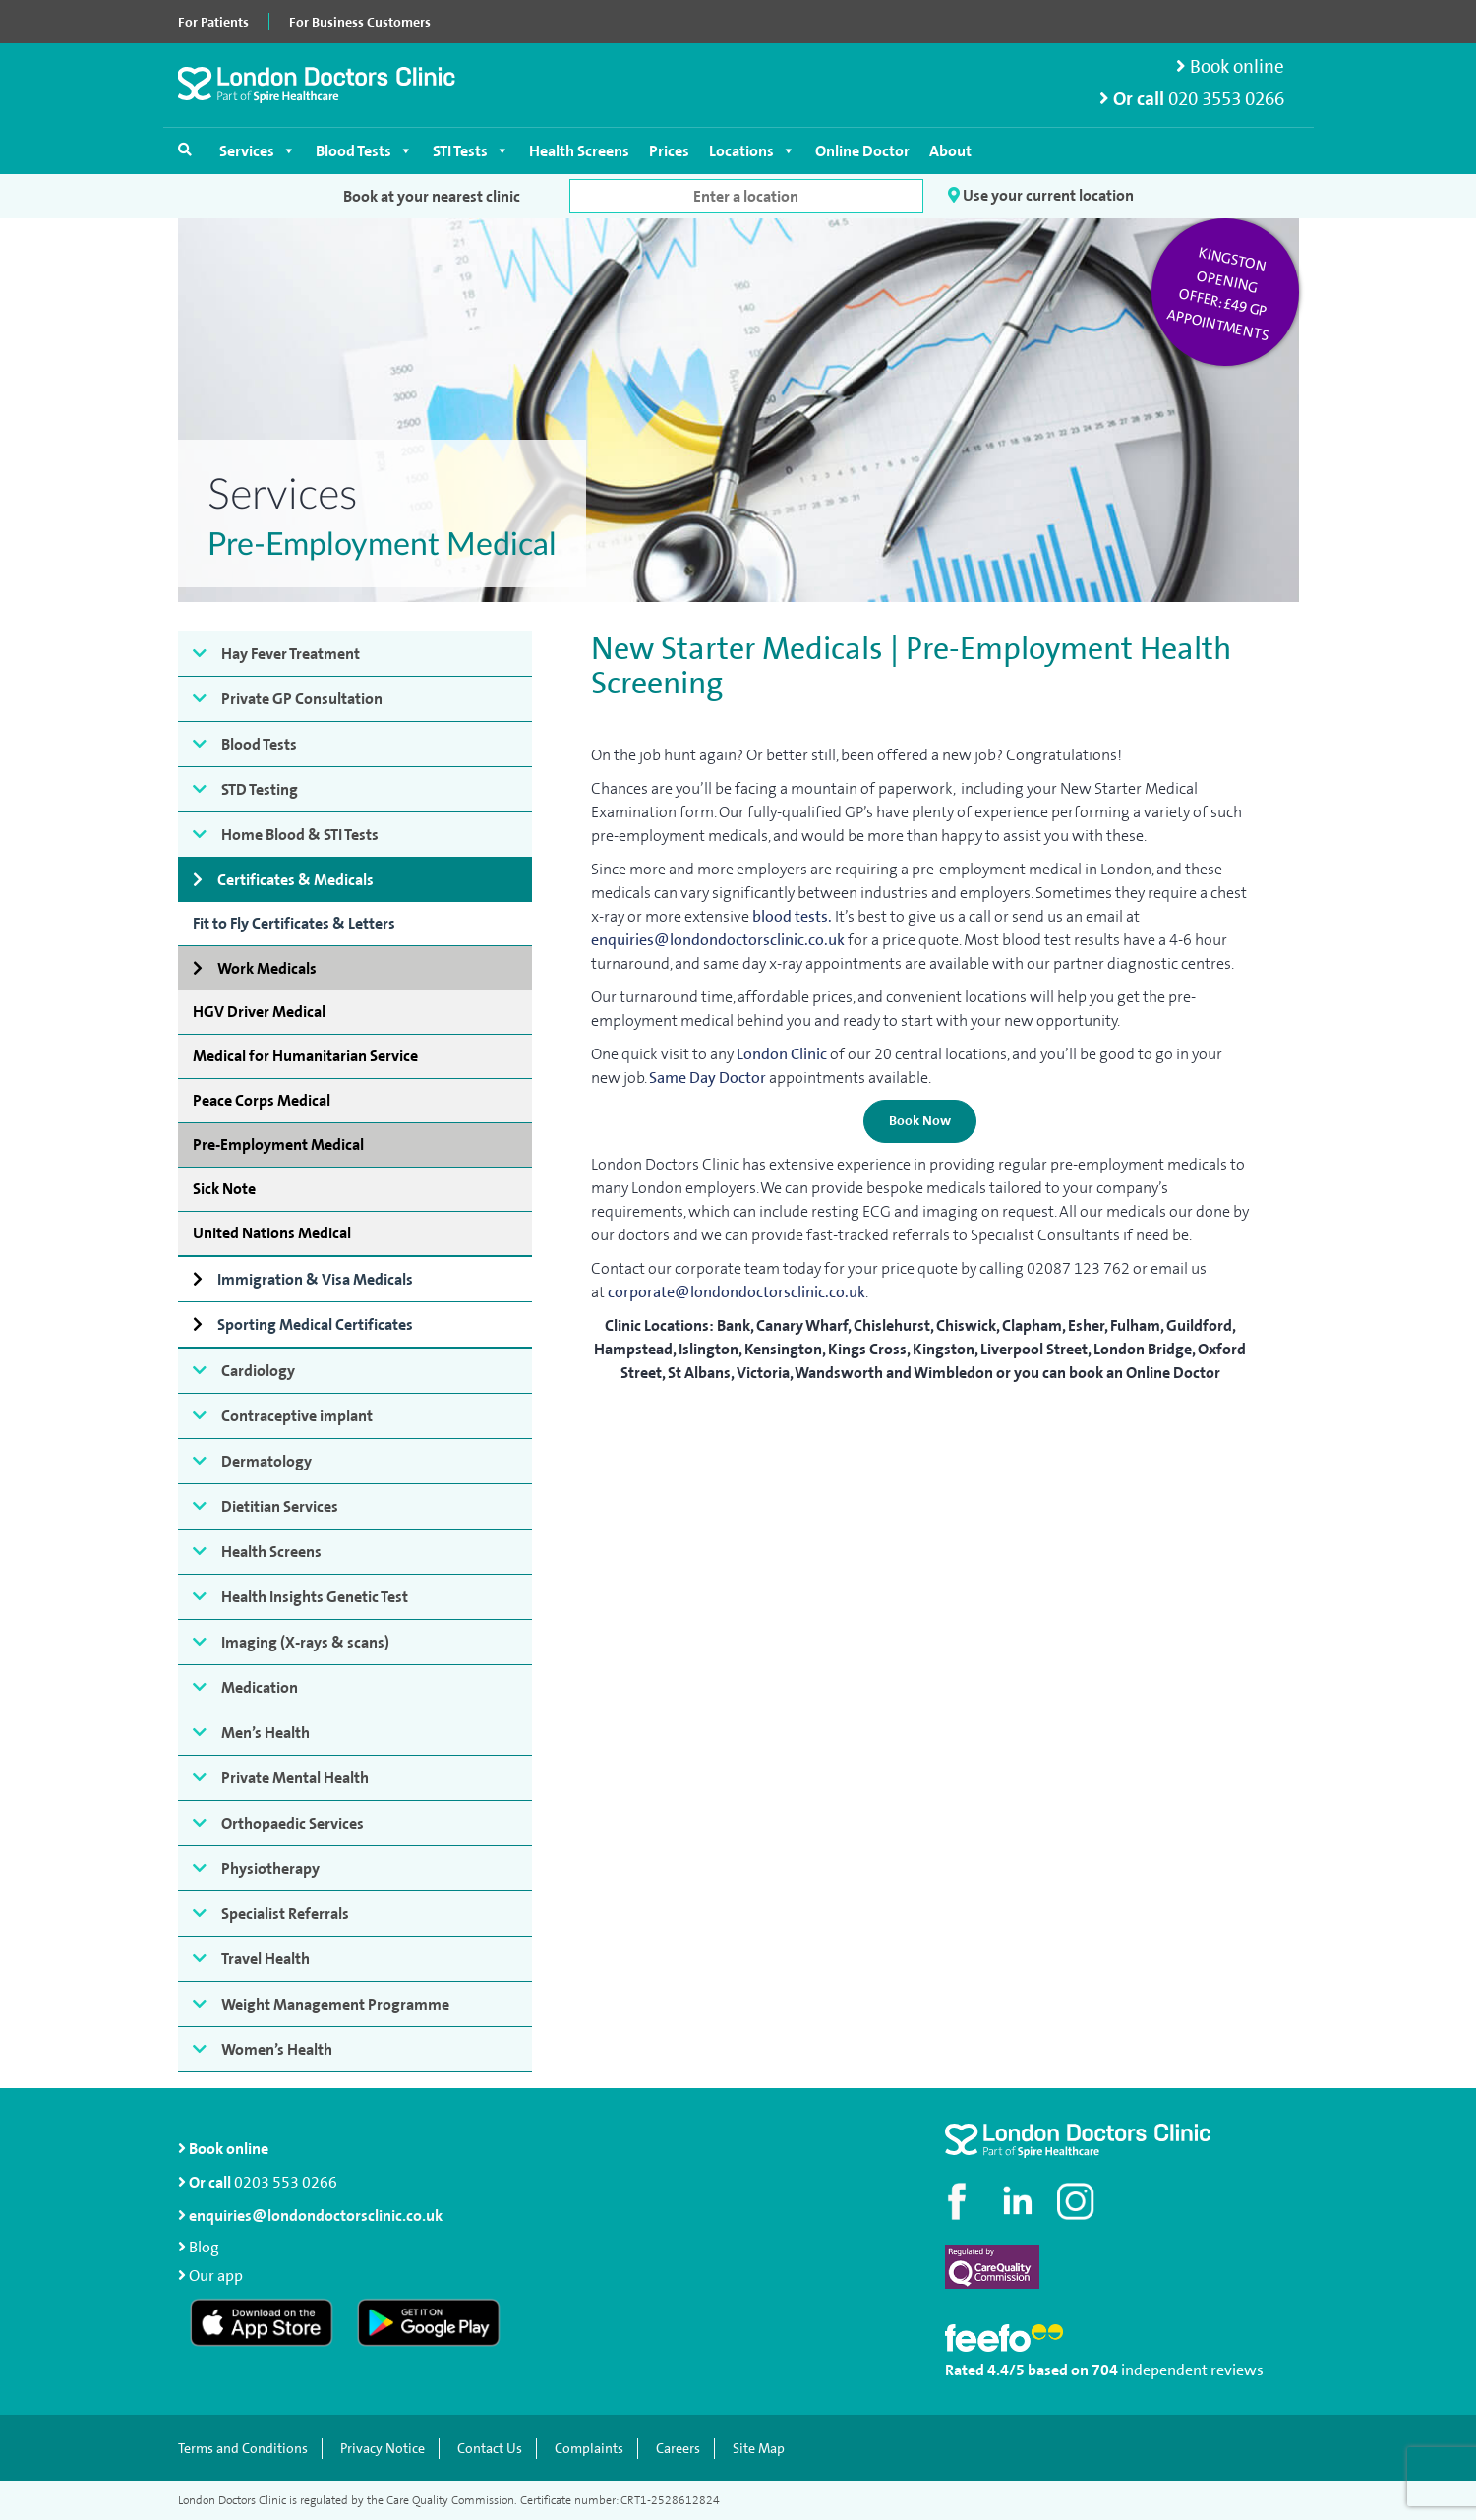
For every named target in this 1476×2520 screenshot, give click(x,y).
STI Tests (471, 151)
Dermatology (266, 1461)
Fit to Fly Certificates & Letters (294, 923)
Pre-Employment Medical (278, 1144)
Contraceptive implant (297, 1416)
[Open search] (185, 149)
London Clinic (782, 1054)
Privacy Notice (382, 2448)
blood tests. (792, 916)
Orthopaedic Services (292, 1823)
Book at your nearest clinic (431, 196)
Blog (204, 2247)
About (950, 151)
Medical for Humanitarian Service (305, 1056)
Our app (216, 2275)
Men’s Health (265, 1732)
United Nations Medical (272, 1233)
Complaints (589, 2448)
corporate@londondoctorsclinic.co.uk (736, 1292)
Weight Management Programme (335, 2004)
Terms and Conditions (243, 2448)
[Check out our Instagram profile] (1077, 2201)
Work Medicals (267, 968)
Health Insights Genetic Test (314, 1597)
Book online (1230, 66)
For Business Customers (360, 21)
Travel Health (265, 1959)
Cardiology (258, 1370)
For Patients (213, 21)
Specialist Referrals (285, 1913)
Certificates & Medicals (295, 880)
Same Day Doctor (707, 1077)
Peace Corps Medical (261, 1100)
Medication (259, 1687)
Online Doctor (862, 151)
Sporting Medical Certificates (315, 1324)
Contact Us (489, 2448)
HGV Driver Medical (259, 1011)
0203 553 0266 (285, 2182)
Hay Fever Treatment (290, 653)
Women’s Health (276, 2049)
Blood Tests (364, 151)
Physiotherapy (270, 1868)
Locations (752, 151)
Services (257, 151)
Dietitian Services (279, 1506)
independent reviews (1192, 2370)
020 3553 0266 (1226, 99)
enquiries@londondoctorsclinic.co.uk (718, 940)
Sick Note (224, 1188)
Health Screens (579, 151)
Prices (669, 151)
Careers (678, 2448)
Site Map (759, 2448)
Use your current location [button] (1041, 196)
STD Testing (259, 789)
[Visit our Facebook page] (959, 2201)
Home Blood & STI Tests (300, 834)
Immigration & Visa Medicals (315, 1279)
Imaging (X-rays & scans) (305, 1642)
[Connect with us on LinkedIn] (1018, 2201)
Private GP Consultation (302, 699)
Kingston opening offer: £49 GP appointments (1218, 294)
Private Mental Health (295, 1778)
